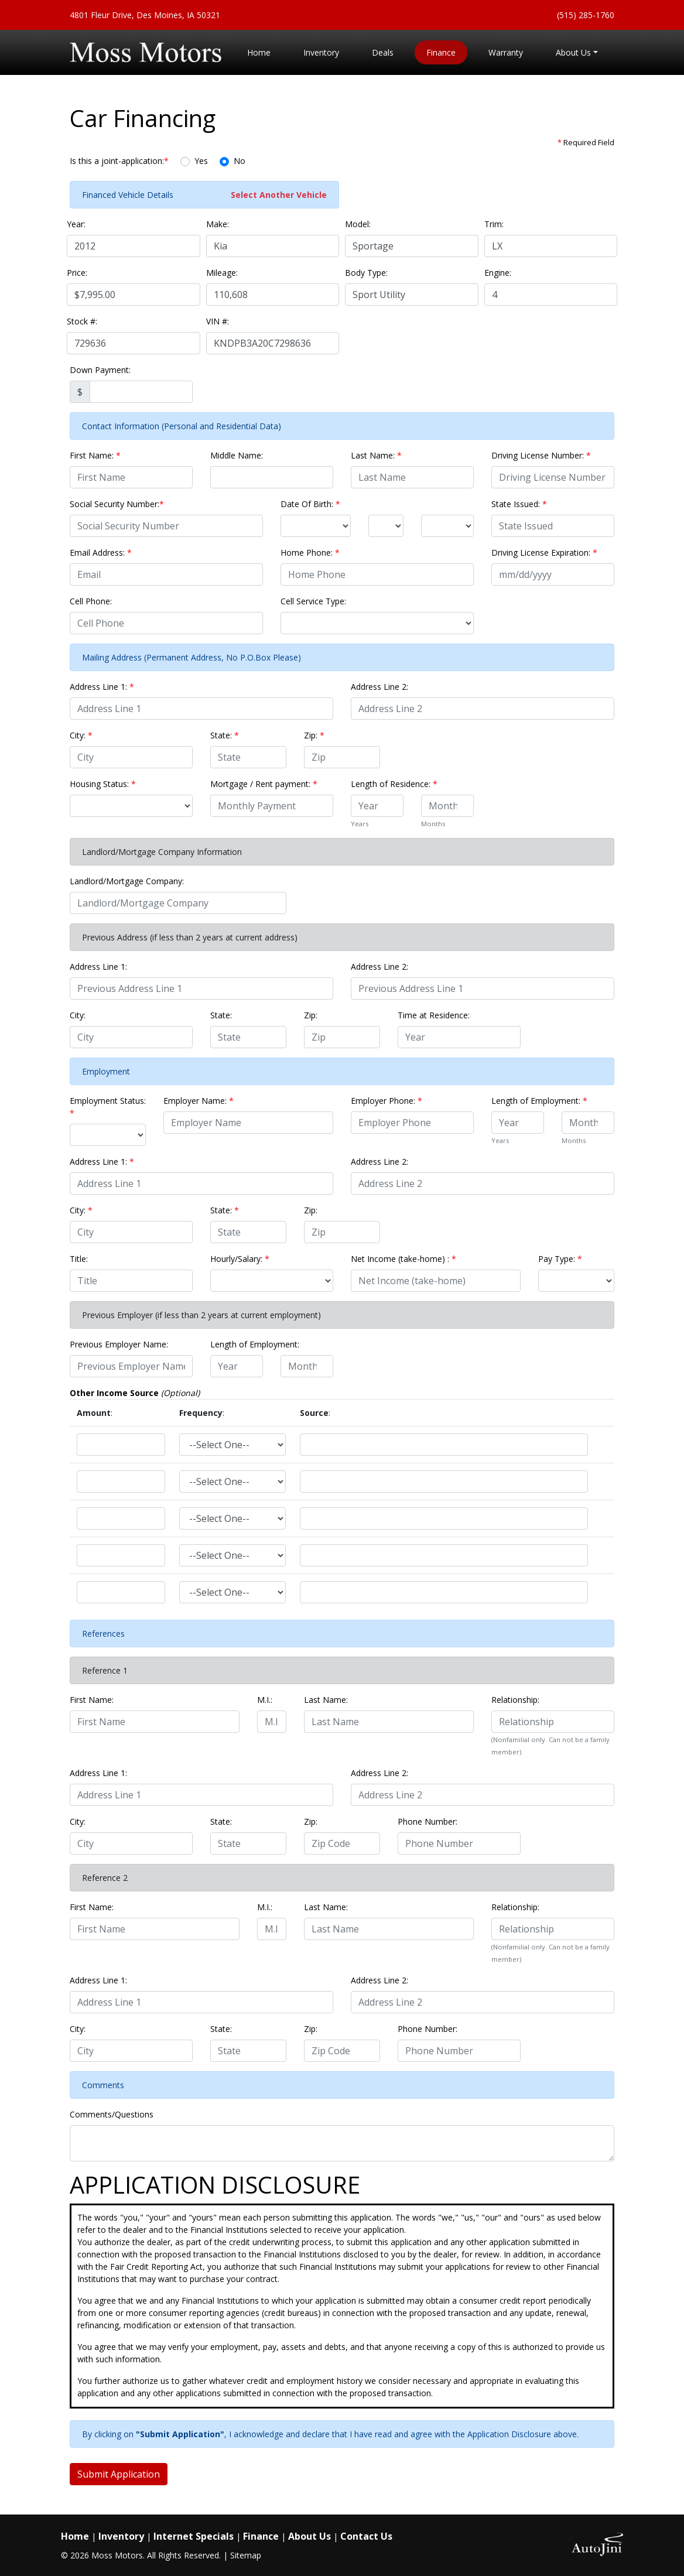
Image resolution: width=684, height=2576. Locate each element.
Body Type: (366, 272)
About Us (309, 2536)
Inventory (121, 2536)
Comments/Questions (111, 2114)
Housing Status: (103, 783)
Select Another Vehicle (279, 194)
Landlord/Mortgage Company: (127, 881)
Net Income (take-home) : (403, 1258)
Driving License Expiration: (544, 552)
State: (224, 735)
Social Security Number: (117, 503)
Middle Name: (236, 455)
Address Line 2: (379, 686)
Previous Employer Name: (119, 1344)
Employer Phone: (386, 1100)
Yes (201, 160)
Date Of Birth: (310, 503)
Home (75, 2536)
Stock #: (82, 321)
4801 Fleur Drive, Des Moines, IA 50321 (145, 14)
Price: (77, 272)
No (239, 160)
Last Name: (376, 455)
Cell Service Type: (313, 601)
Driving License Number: (541, 455)
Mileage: (222, 272)
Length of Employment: (539, 1100)
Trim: (494, 224)
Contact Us (366, 2536)
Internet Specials (193, 2536)
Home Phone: (310, 552)
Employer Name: (198, 1100)
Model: (358, 224)
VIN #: (217, 321)
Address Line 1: (102, 686)
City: (81, 735)
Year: (76, 224)
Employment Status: (108, 1106)
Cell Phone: (91, 601)
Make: (217, 224)
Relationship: (515, 1699)
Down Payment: (100, 369)
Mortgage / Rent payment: (263, 783)
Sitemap (245, 2555)
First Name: (95, 455)
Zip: (314, 735)
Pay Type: (560, 1258)
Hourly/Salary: (239, 1258)
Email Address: (101, 552)
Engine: (497, 272)
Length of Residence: (394, 783)
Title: (79, 1258)
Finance (261, 2536)
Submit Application (118, 2474)
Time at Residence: (434, 1015)
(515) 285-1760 (585, 14)
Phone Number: (427, 1821)
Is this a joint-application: (119, 160)
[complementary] (649, 2541)
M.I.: (264, 1699)
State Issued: (519, 503)
